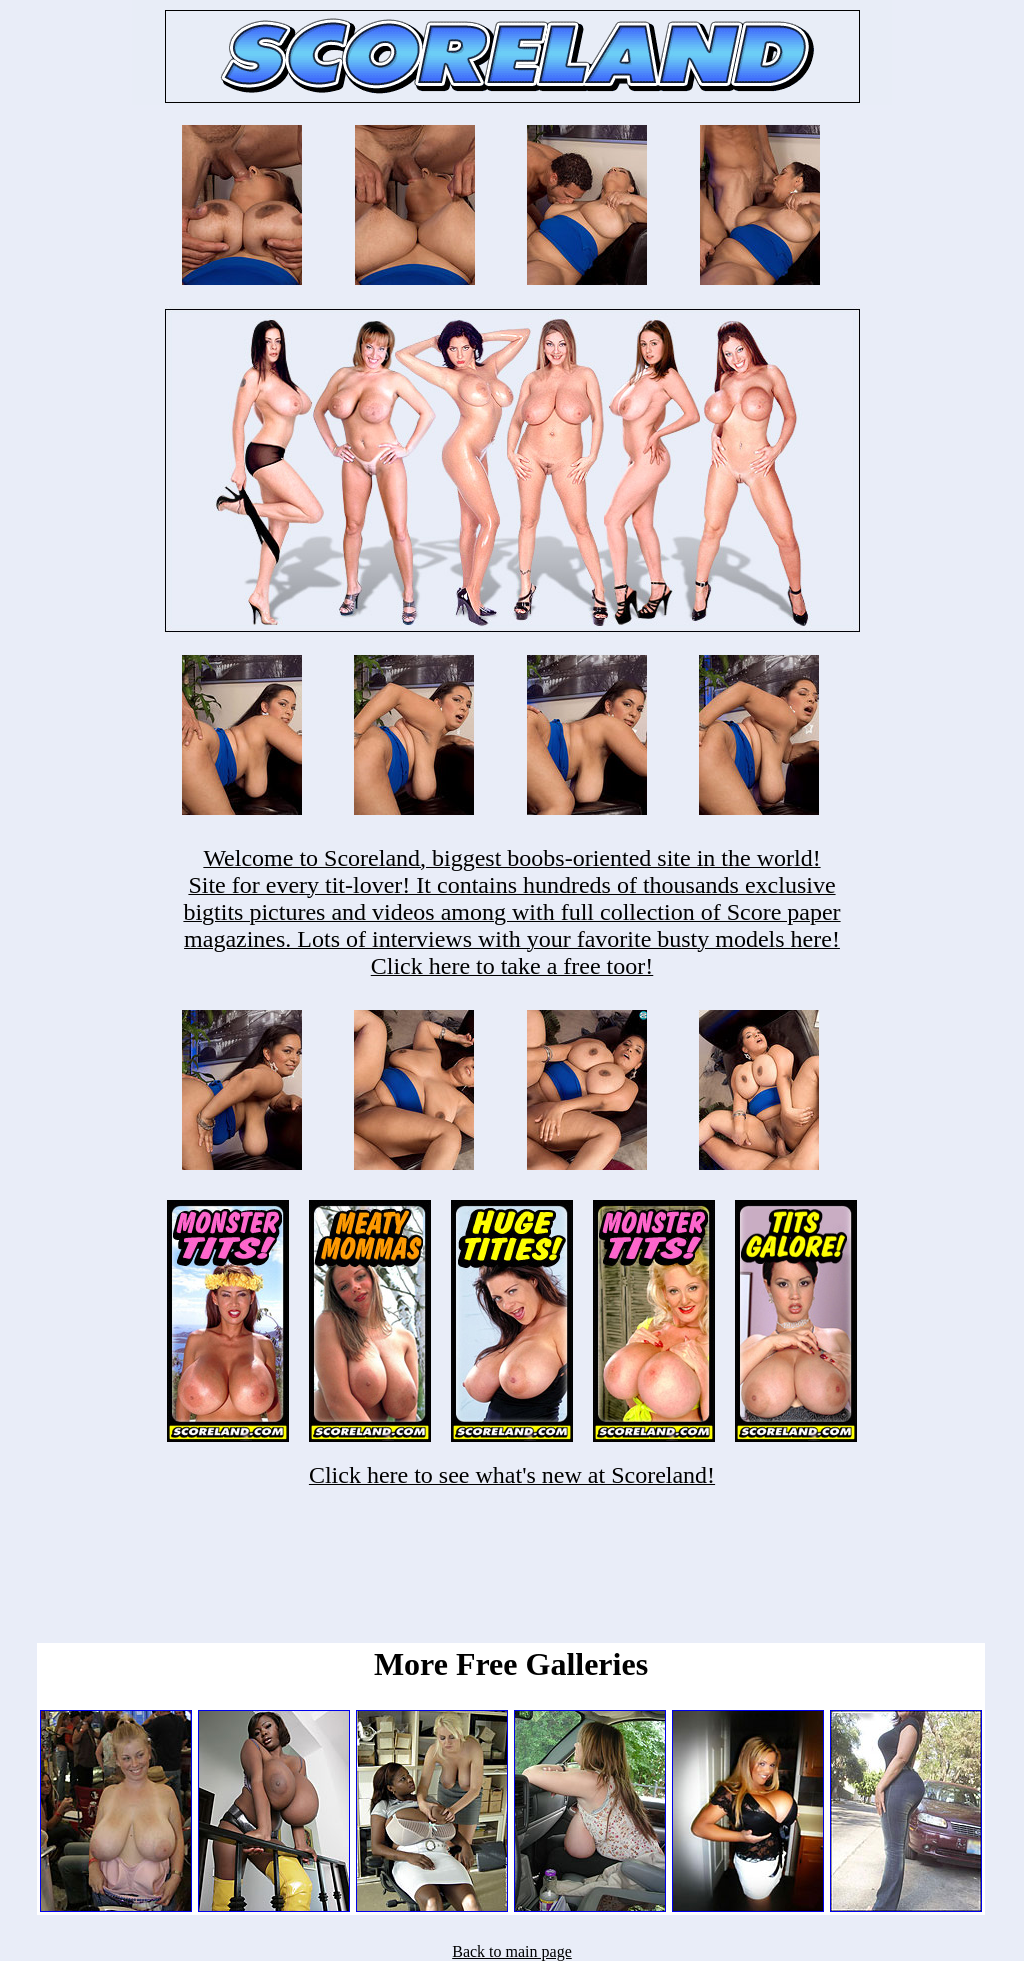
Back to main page (512, 1951)
